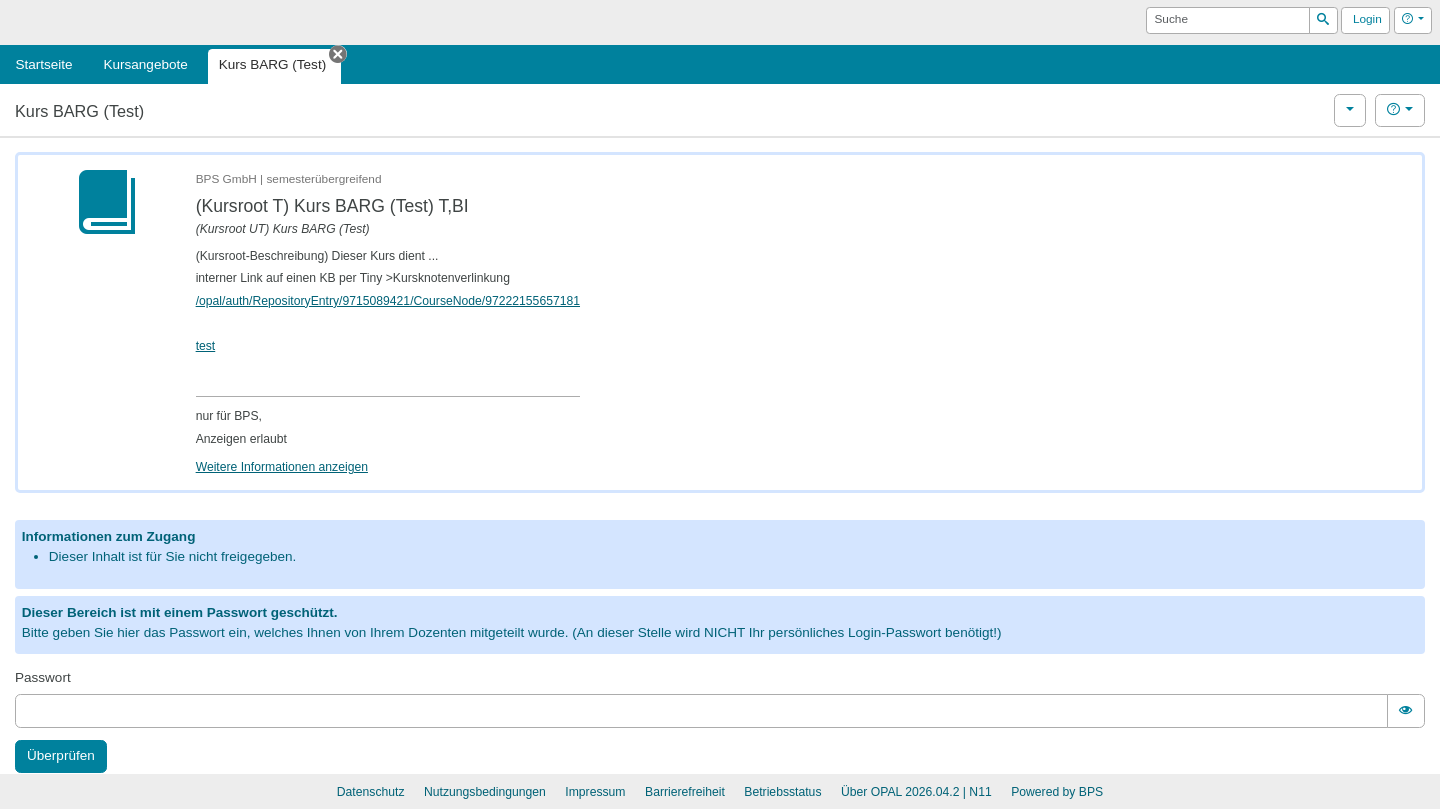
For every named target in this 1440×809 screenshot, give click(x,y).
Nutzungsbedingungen (485, 792)
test (206, 346)
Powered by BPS (1057, 792)
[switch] (1406, 710)
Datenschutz (371, 792)
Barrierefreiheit (685, 792)
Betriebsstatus (782, 792)
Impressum (595, 792)
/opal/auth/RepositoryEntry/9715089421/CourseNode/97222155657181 (388, 301)
